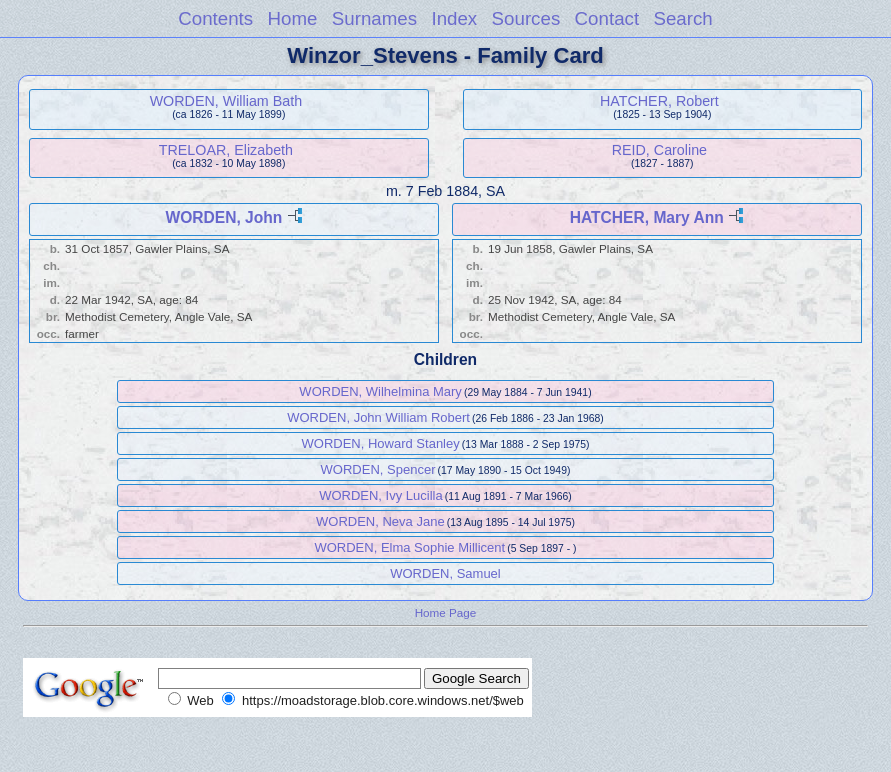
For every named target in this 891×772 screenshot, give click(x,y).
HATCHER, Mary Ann (647, 217)
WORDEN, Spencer (378, 469)
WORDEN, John (223, 217)
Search (682, 18)
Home (292, 18)
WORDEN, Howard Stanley (381, 443)
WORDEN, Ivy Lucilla (381, 495)
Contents (215, 18)
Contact (607, 18)
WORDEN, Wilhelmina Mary (380, 391)
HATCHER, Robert (659, 101)
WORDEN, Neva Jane (380, 521)
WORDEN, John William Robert (378, 417)
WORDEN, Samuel (445, 573)
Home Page (446, 612)
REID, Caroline (659, 150)
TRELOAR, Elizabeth (226, 150)
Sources (526, 18)
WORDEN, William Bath (226, 101)
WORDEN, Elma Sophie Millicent (409, 547)
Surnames (374, 18)
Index (454, 18)
